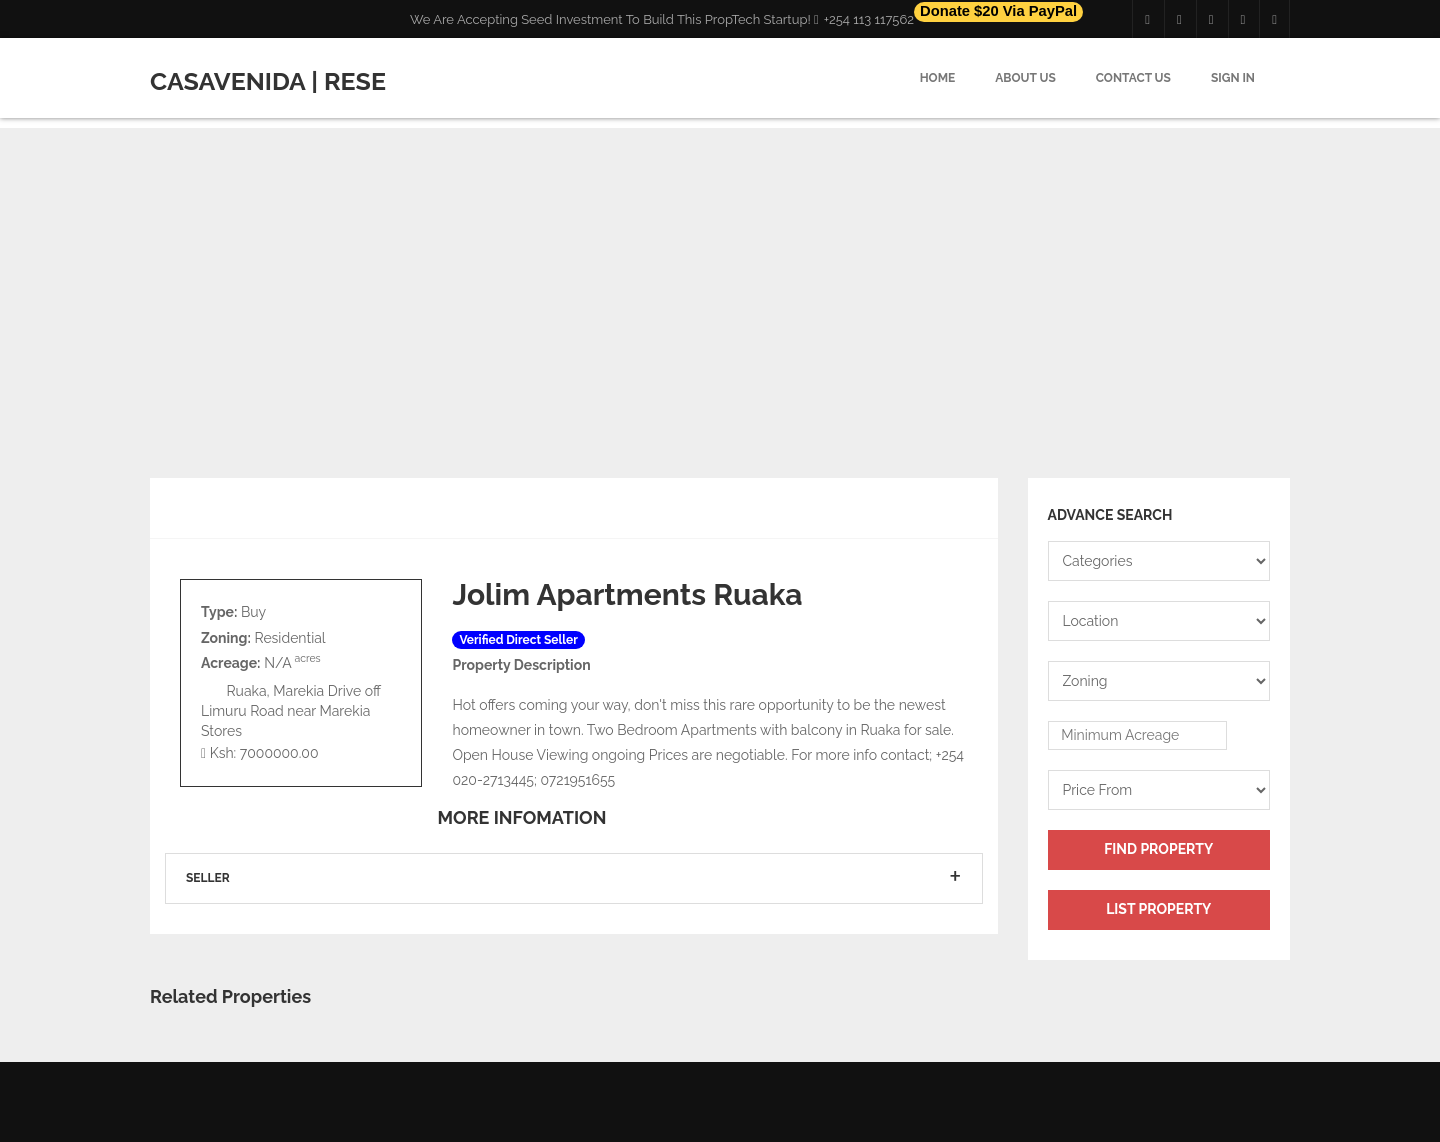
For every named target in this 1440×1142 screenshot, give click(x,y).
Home (938, 78)
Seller (208, 878)
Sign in (1233, 78)
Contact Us (1133, 78)
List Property (1158, 909)
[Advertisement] (720, 268)
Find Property (1158, 849)
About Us (1025, 78)
